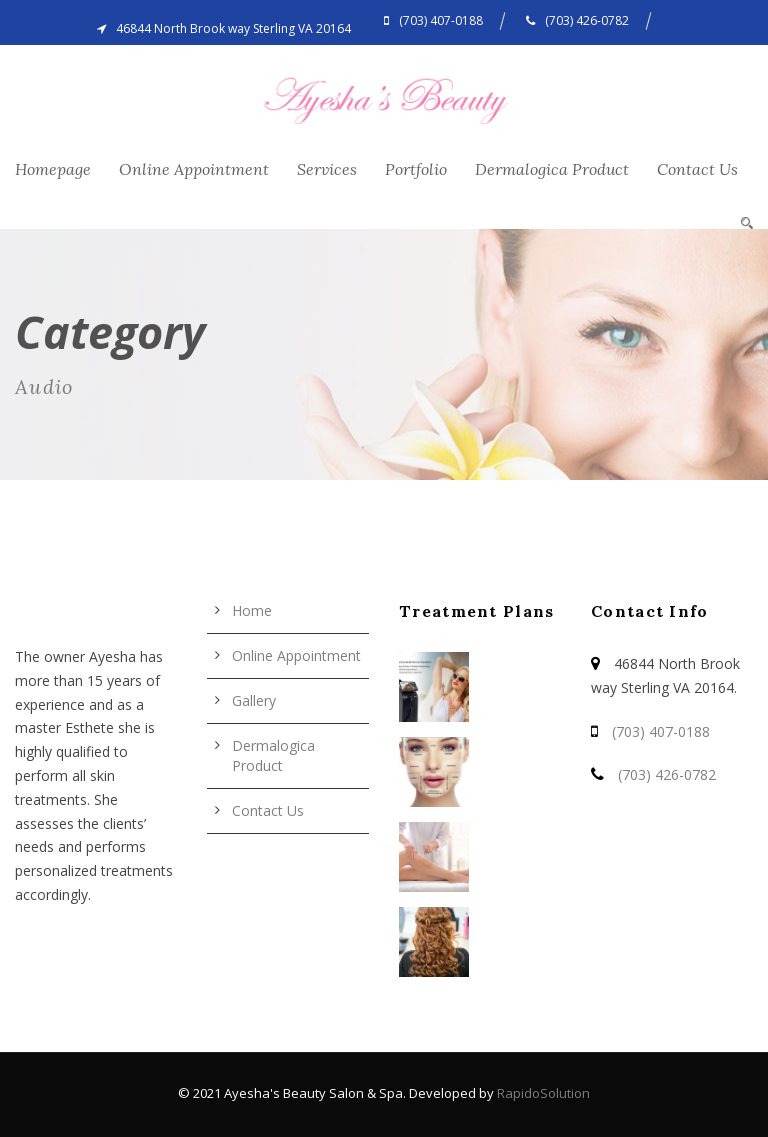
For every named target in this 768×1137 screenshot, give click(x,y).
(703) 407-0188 (661, 731)
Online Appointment (194, 169)
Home (252, 610)
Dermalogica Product (552, 169)
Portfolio (416, 169)
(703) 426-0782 (667, 774)
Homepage (53, 169)
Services (327, 169)
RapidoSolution (543, 1093)
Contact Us (697, 169)
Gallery (254, 700)
